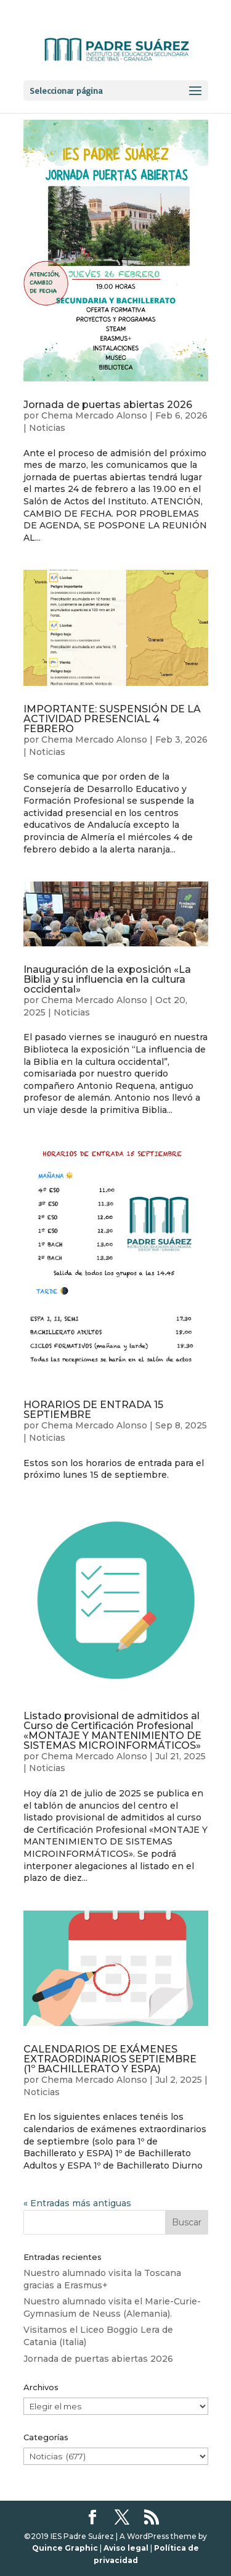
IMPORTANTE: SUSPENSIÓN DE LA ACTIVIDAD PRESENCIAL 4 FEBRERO (112, 719)
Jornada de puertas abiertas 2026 (107, 405)
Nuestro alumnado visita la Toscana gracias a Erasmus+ (102, 2279)
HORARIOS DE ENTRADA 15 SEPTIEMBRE (93, 1409)
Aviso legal (125, 2548)
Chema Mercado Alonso (94, 415)
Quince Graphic (65, 2548)
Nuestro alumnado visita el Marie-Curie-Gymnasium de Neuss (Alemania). (112, 2307)
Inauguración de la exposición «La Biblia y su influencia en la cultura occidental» (107, 979)
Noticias (47, 427)
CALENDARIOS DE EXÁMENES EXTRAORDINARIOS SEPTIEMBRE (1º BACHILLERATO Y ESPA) (110, 2059)
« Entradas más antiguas (77, 2203)
